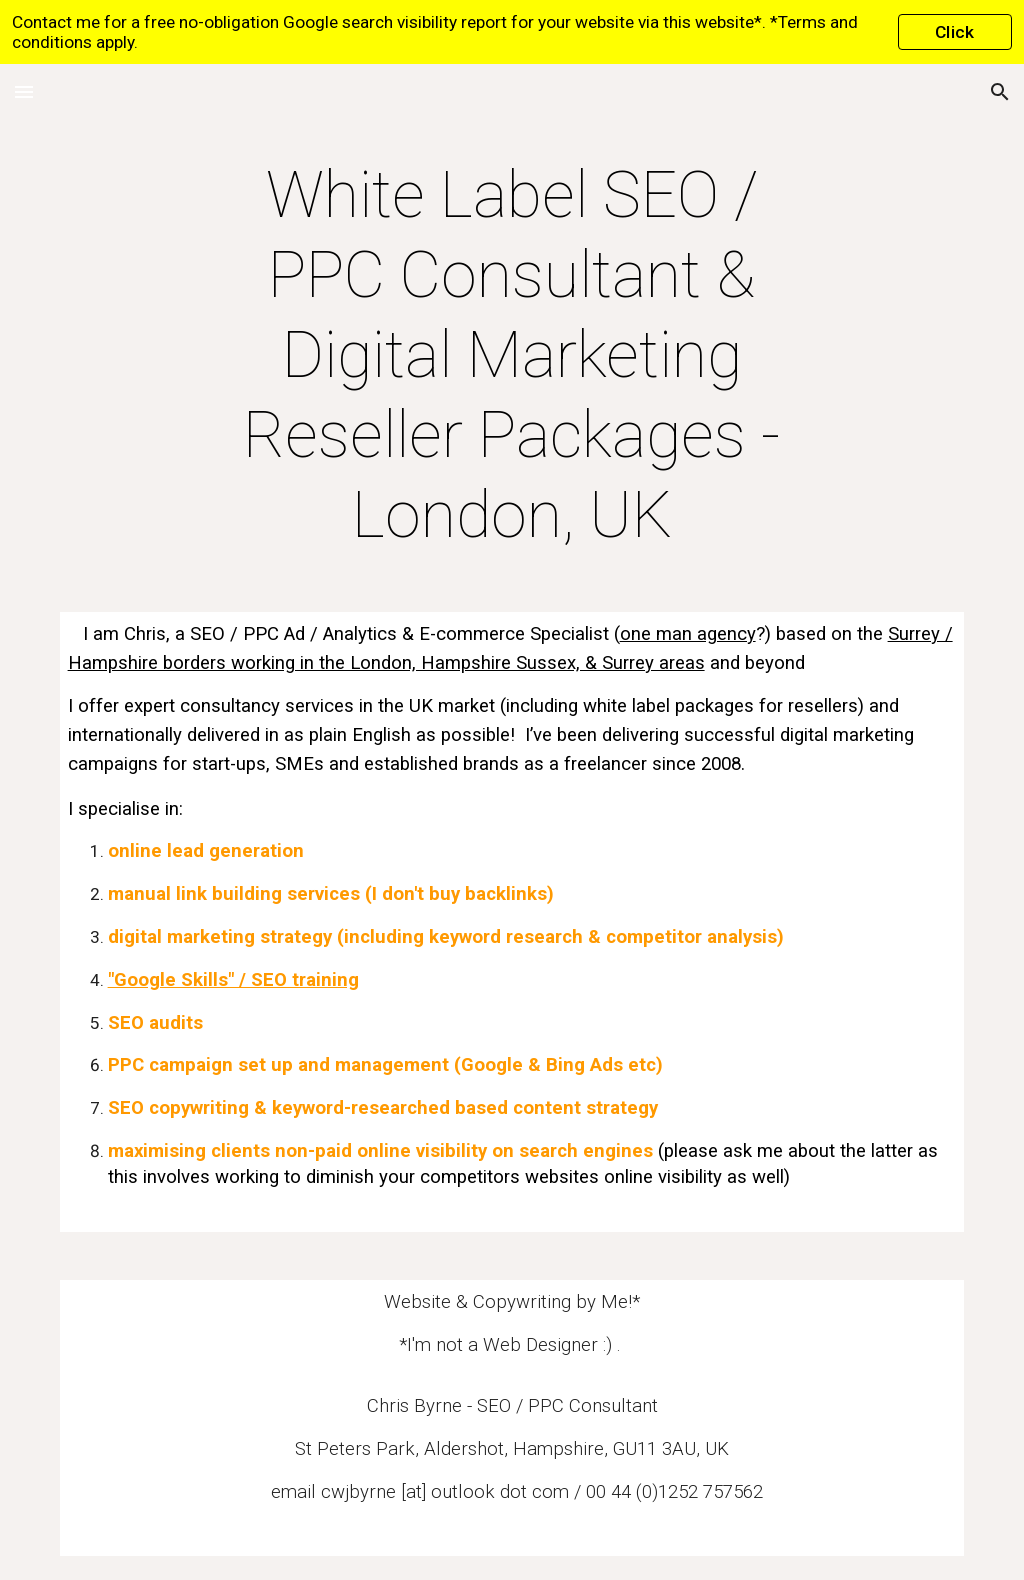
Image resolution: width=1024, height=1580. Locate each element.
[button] (24, 91)
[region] (512, 32)
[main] (511, 356)
